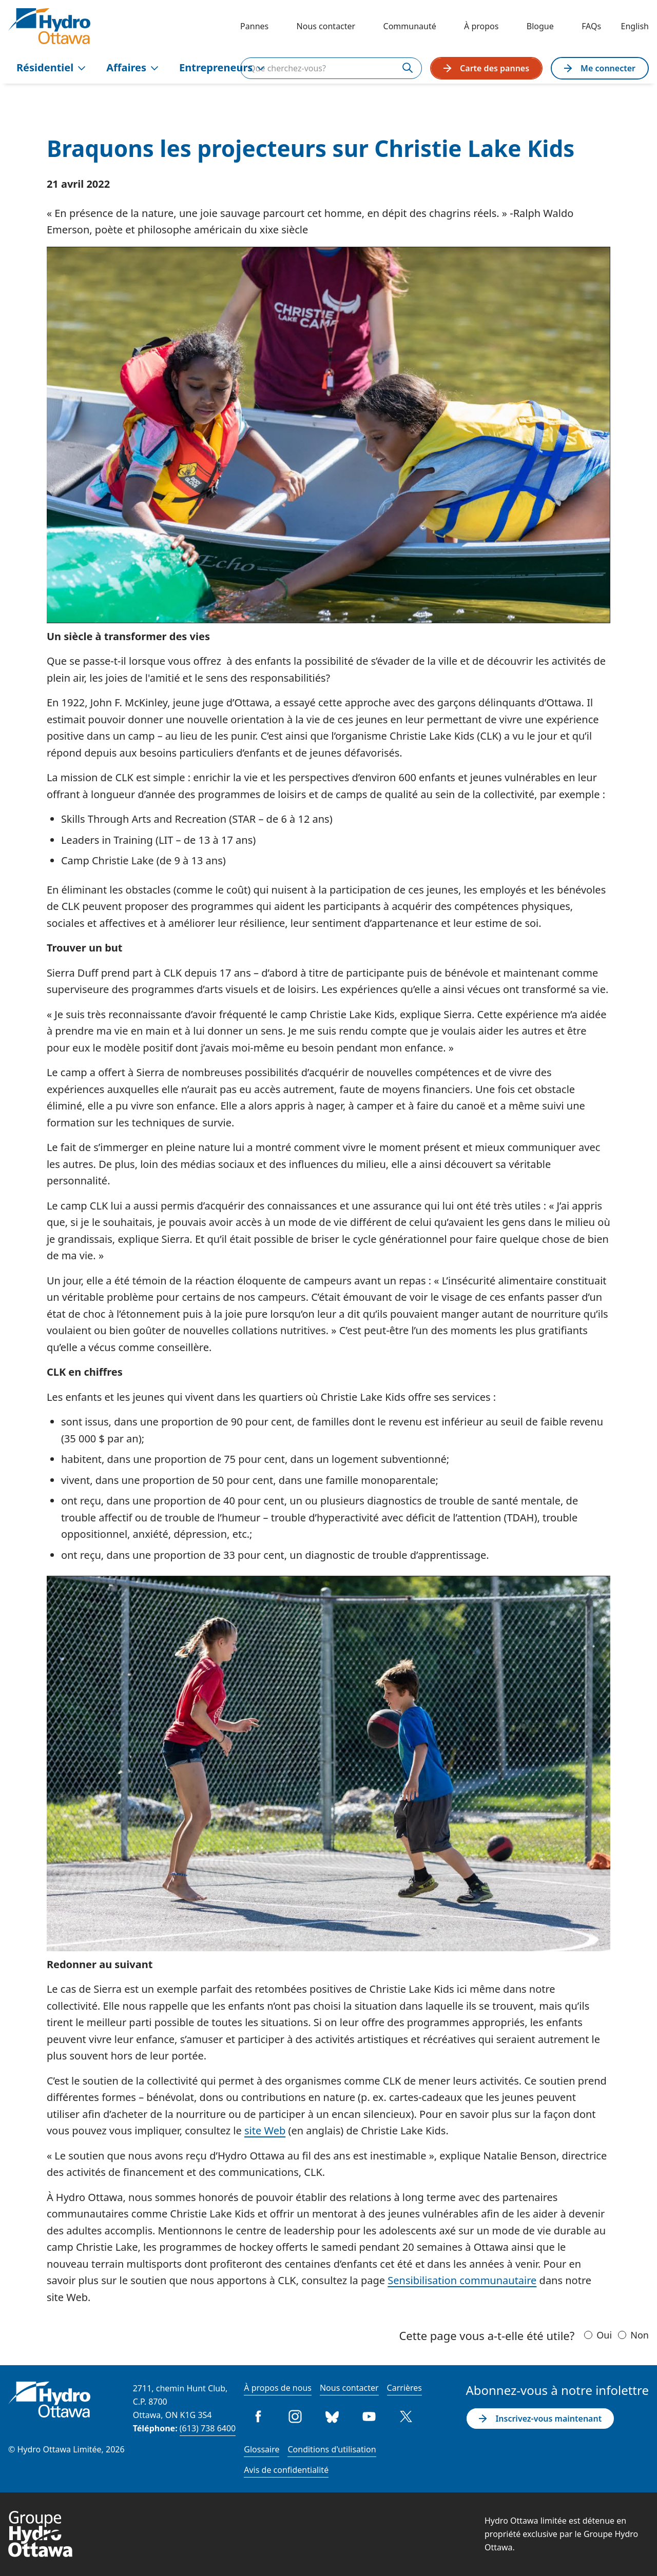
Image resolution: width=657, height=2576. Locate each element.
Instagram (295, 2416)
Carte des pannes (486, 68)
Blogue (540, 26)
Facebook (258, 2416)
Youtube (369, 2416)
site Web (264, 2130)
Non (639, 2335)
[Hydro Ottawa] (49, 26)
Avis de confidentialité (286, 2469)
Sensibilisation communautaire (462, 2280)
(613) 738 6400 (208, 2428)
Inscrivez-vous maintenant (540, 2418)
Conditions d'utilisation (331, 2449)
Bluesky (332, 2416)
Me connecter (599, 68)
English (635, 26)
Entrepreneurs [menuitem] (222, 67)
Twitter (406, 2416)
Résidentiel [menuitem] (51, 67)
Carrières (404, 2387)
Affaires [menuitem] (132, 67)
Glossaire (261, 2449)
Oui (604, 2335)
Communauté (409, 26)
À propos (481, 26)
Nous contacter (326, 26)
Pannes (254, 26)
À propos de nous (278, 2387)
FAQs (591, 26)
